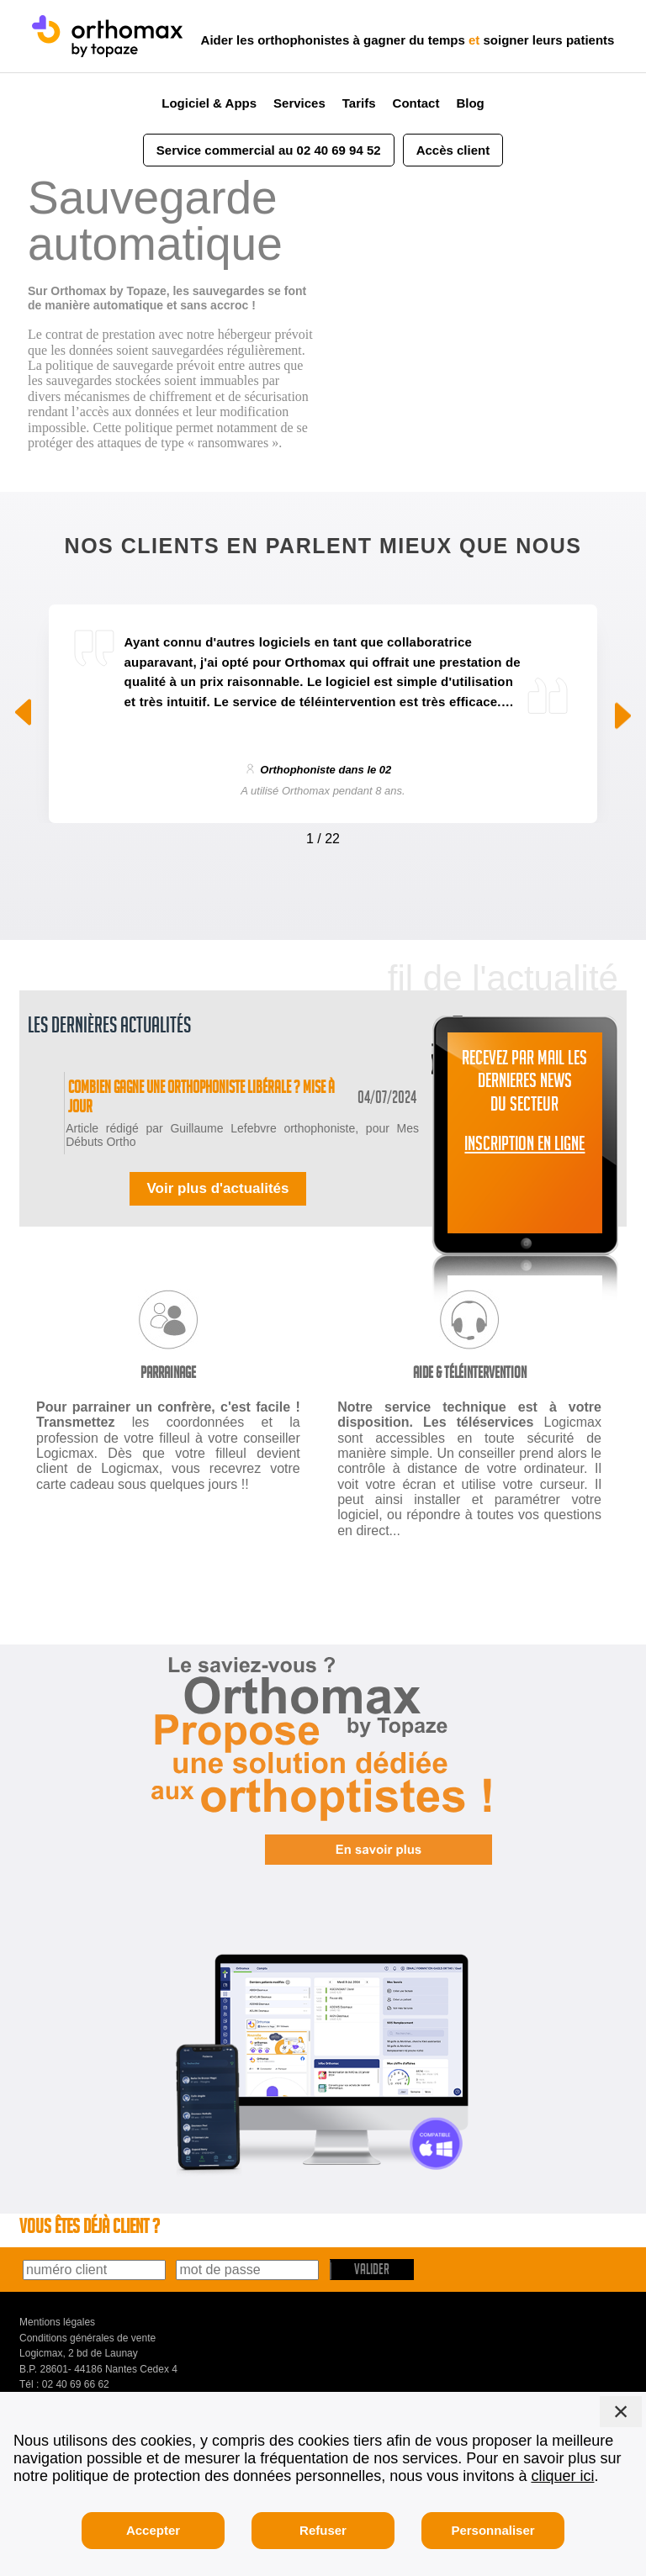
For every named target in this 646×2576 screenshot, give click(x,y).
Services (299, 103)
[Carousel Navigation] (323, 835)
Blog (470, 103)
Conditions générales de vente (87, 2358)
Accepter (153, 2530)
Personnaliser (492, 2530)
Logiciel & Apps (209, 103)
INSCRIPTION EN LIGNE (524, 1147)
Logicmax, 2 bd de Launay (78, 2374)
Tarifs (359, 103)
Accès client (453, 150)
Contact (416, 103)
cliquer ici (562, 2476)
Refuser (323, 2530)
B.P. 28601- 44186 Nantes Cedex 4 (98, 2389)
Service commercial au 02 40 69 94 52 (268, 150)
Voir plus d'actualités (217, 1209)
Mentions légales (57, 2343)
